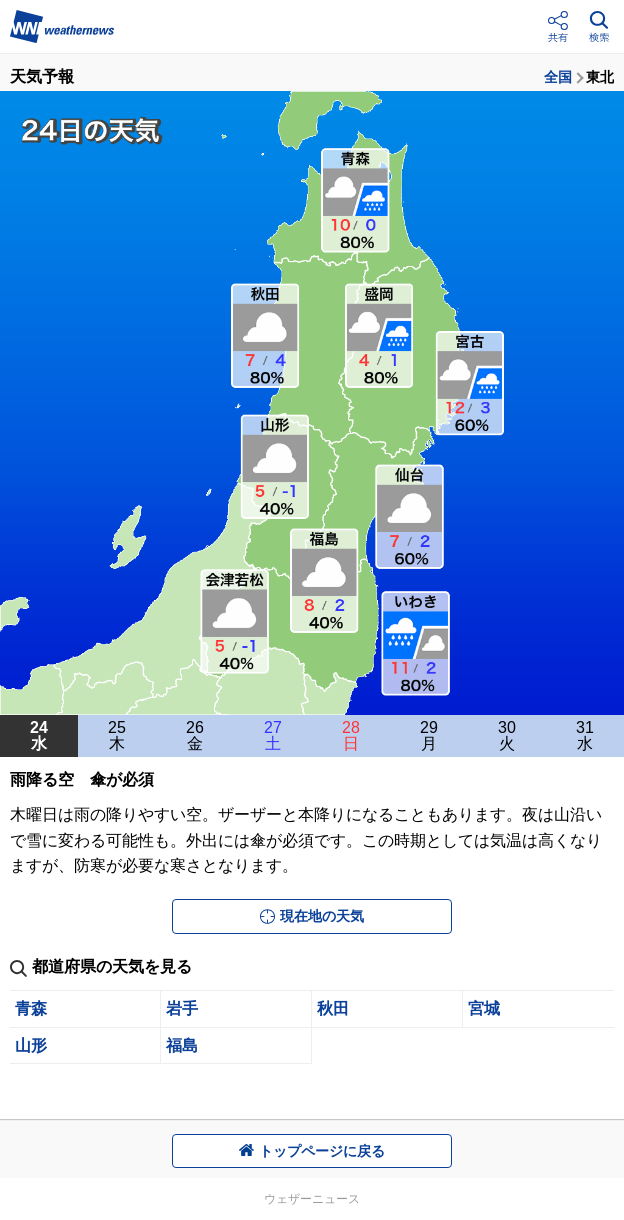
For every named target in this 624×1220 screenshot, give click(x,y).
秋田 (333, 1008)
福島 (182, 1045)
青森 (31, 1008)
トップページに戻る (312, 1151)
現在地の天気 (312, 916)
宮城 (484, 1008)
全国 (558, 77)
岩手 (182, 1008)
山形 (31, 1045)
